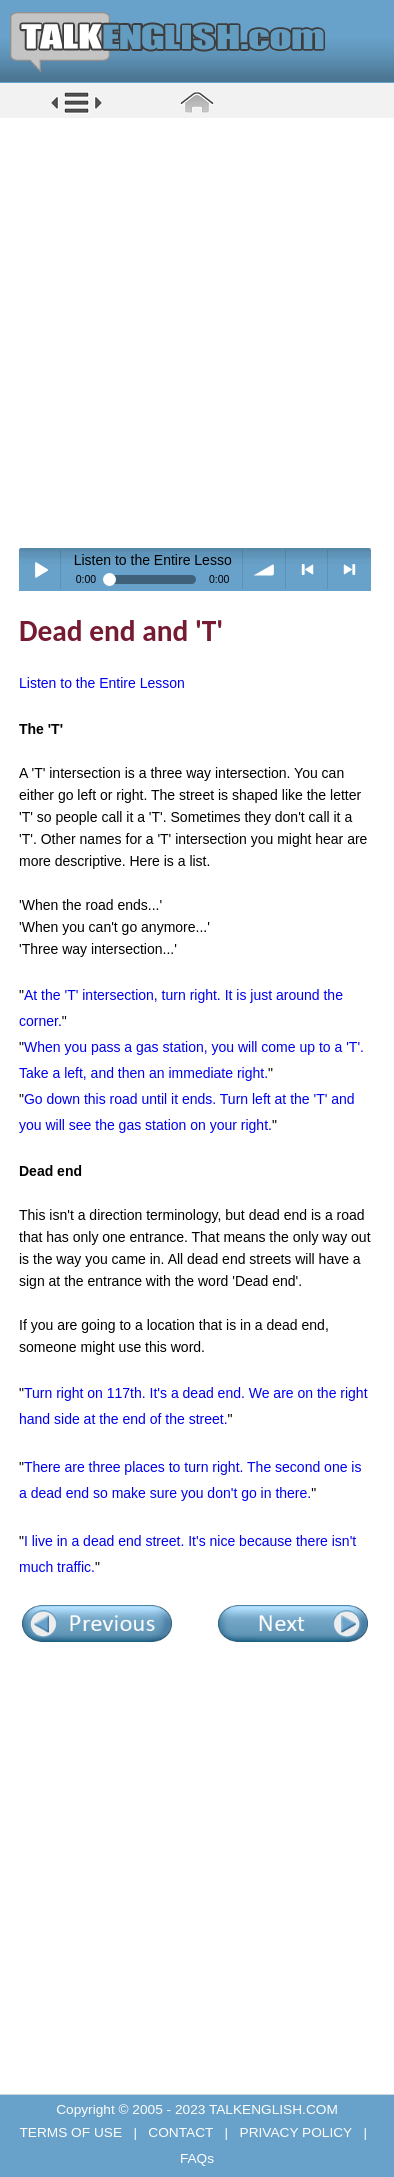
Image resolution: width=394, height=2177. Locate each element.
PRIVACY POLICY (296, 2132)
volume (264, 569)
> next (349, 569)
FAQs (197, 2158)
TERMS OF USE (72, 2132)
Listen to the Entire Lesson (102, 683)
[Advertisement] (197, 332)
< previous (307, 569)
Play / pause (40, 569)
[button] (76, 111)
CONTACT (181, 2132)
